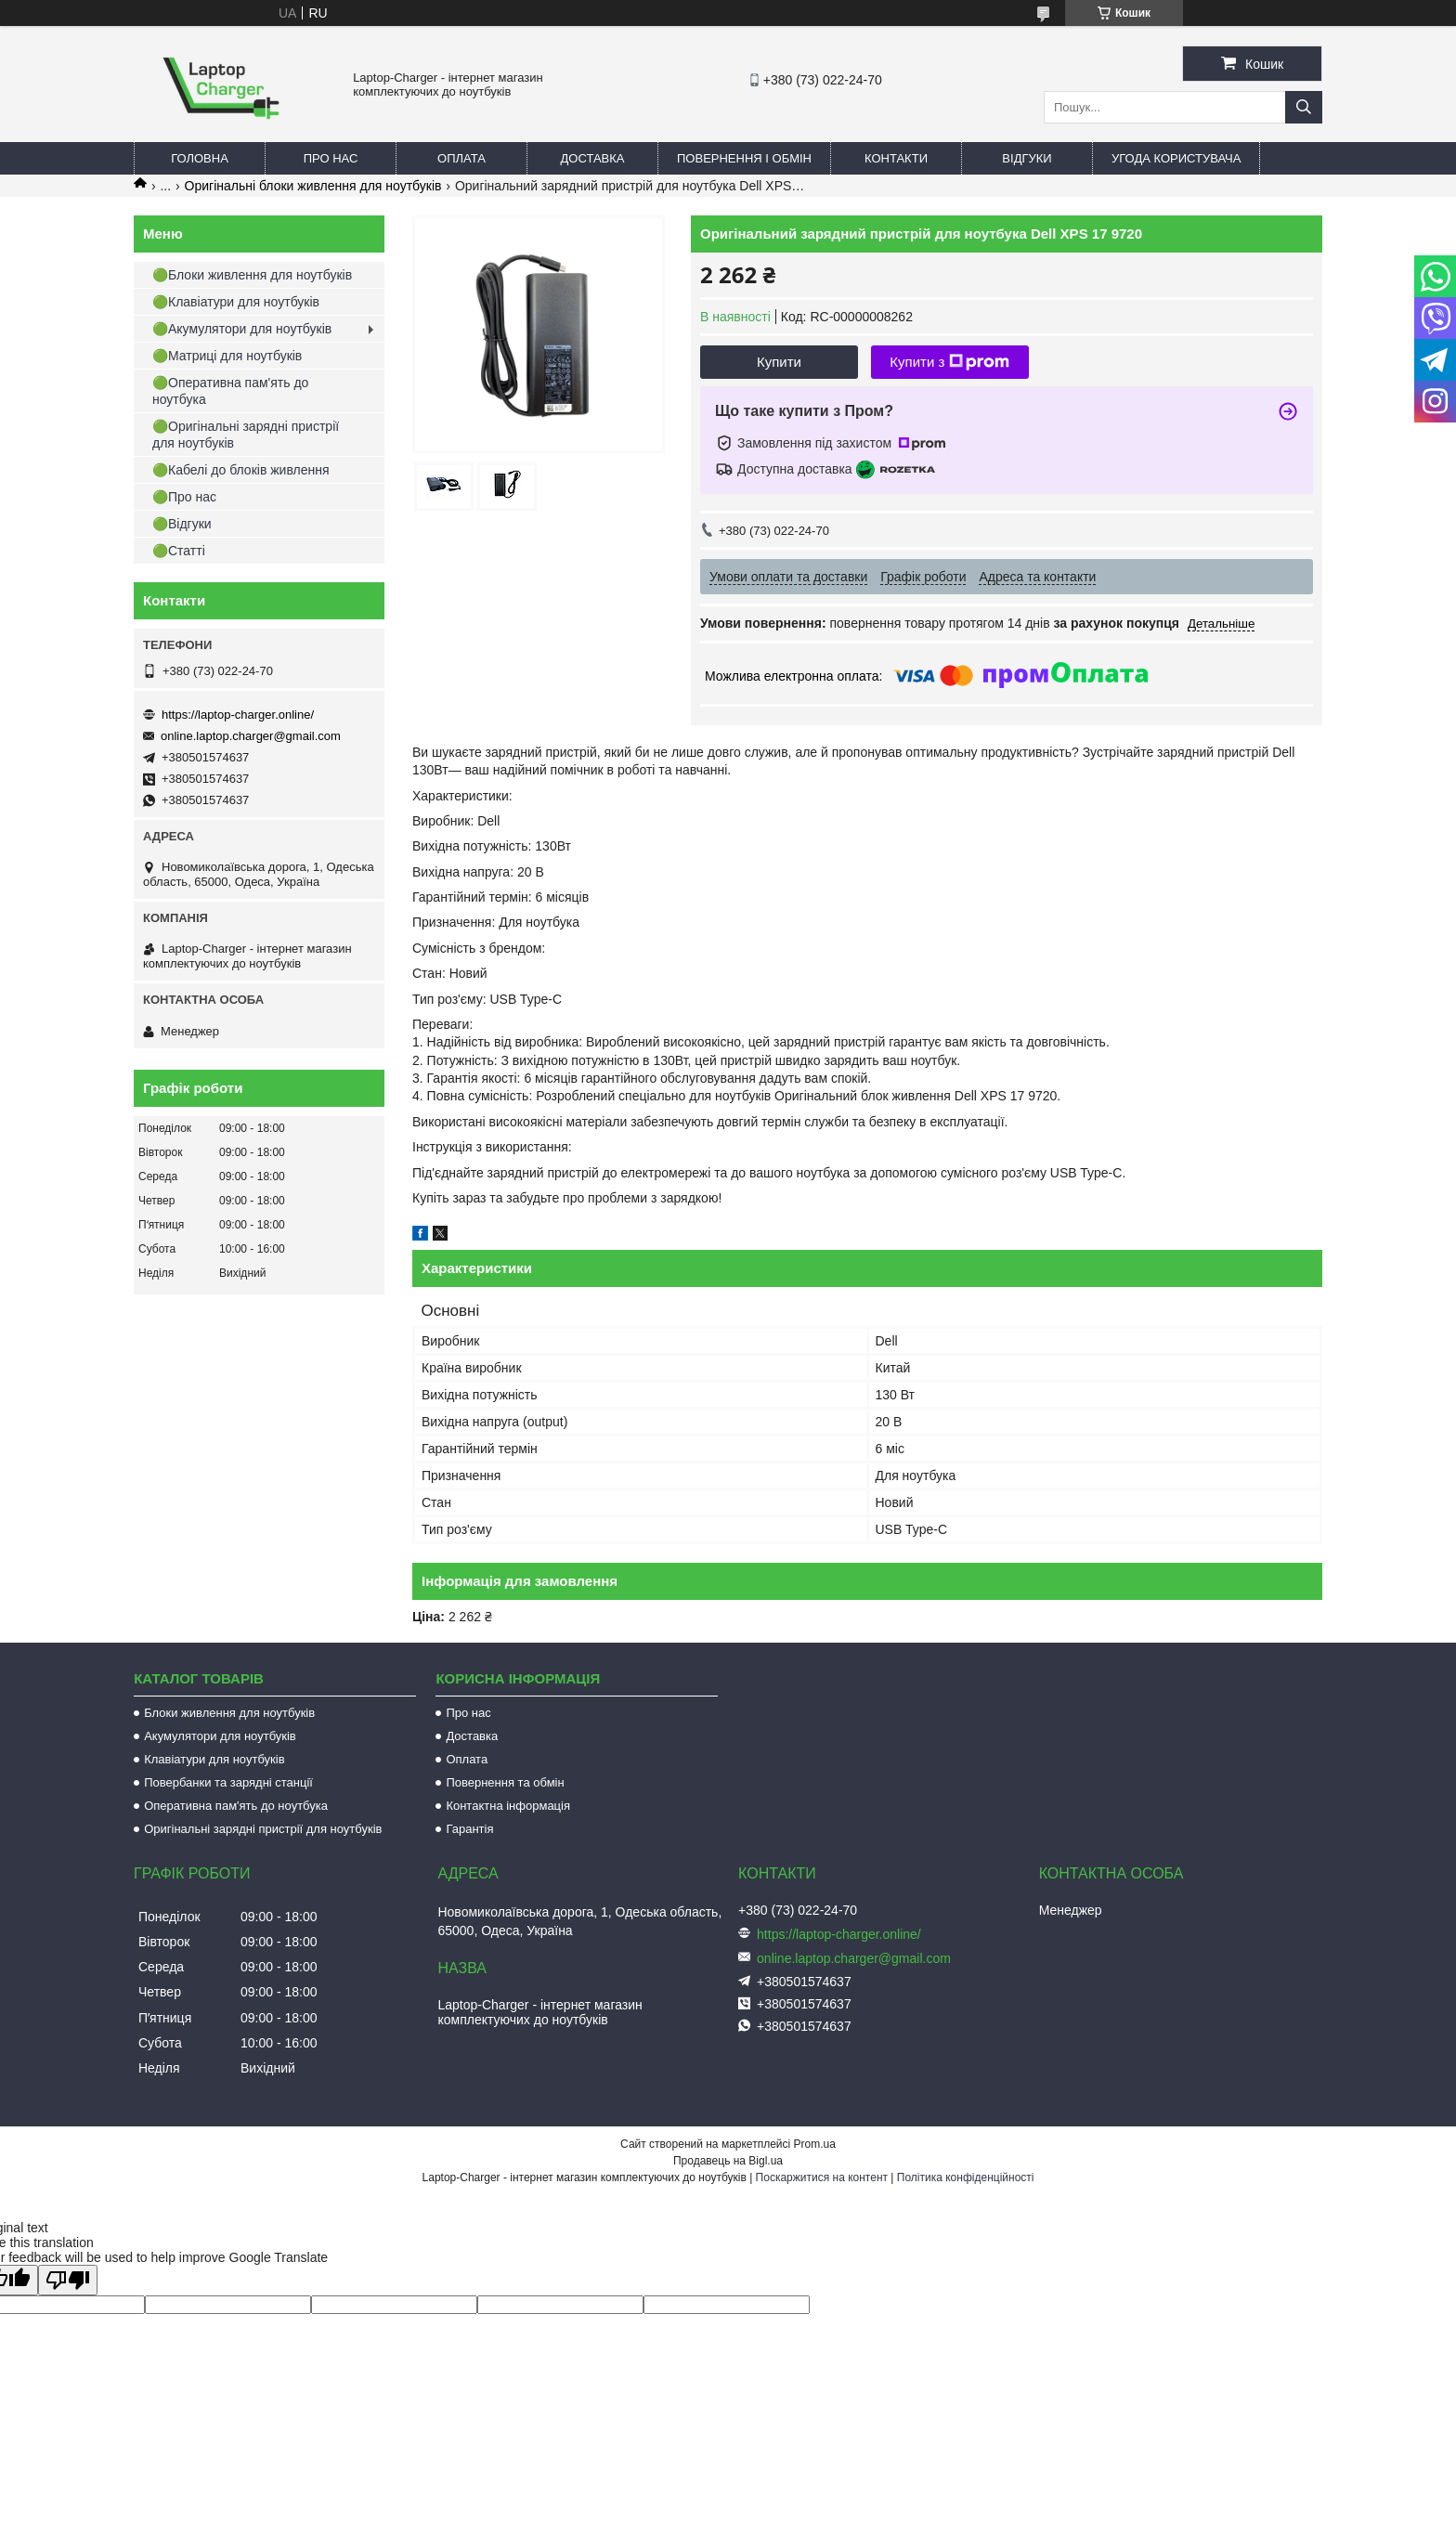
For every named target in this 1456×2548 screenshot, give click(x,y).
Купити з (949, 362)
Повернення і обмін (744, 158)
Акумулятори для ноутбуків (220, 1736)
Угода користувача (1176, 158)
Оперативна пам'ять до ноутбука (236, 1806)
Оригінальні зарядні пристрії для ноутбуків (263, 1829)
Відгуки (1026, 158)
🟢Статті (178, 550)
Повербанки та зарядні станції (228, 1782)
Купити (779, 362)
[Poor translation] (68, 2280)
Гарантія (469, 1829)
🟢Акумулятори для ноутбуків (242, 328)
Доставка (593, 158)
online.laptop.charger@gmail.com (251, 736)
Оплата (461, 158)
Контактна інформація (508, 1806)
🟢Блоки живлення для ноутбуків (252, 274)
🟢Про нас (184, 496)
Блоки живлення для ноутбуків (229, 1713)
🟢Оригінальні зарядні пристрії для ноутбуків (245, 434)
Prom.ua (815, 2144)
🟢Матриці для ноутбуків (227, 355)
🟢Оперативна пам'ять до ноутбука (230, 391)
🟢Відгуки (182, 523)
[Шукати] (1303, 107)
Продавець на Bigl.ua (728, 2160)
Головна (199, 158)
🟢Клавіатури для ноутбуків (235, 301)
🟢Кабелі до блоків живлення (241, 469)
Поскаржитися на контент (822, 2177)
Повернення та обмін (505, 1782)
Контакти (896, 158)
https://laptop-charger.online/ (238, 715)
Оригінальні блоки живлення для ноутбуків (313, 185)
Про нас (331, 158)
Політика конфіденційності (965, 2177)
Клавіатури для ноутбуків (214, 1759)
